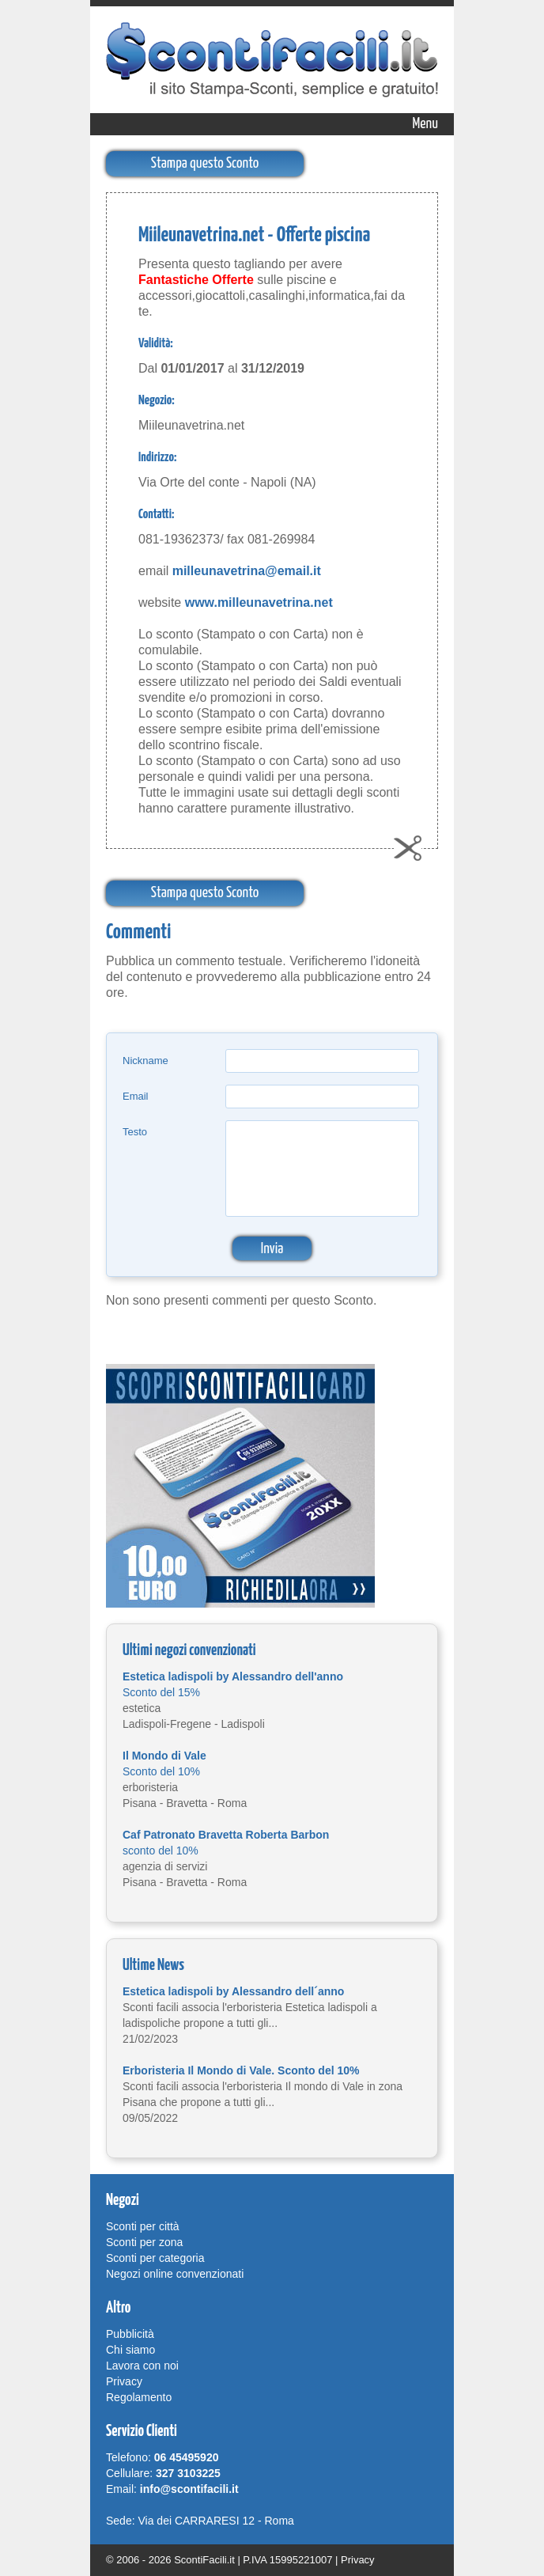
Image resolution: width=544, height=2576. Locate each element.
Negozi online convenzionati (175, 2273)
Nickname (145, 1060)
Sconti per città (142, 2226)
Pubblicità (130, 2334)
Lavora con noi (142, 2365)
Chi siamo (130, 2349)
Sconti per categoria (155, 2258)
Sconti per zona (144, 2242)
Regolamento (139, 2397)
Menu (425, 123)
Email (136, 1096)
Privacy (124, 2381)
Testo (135, 1132)
